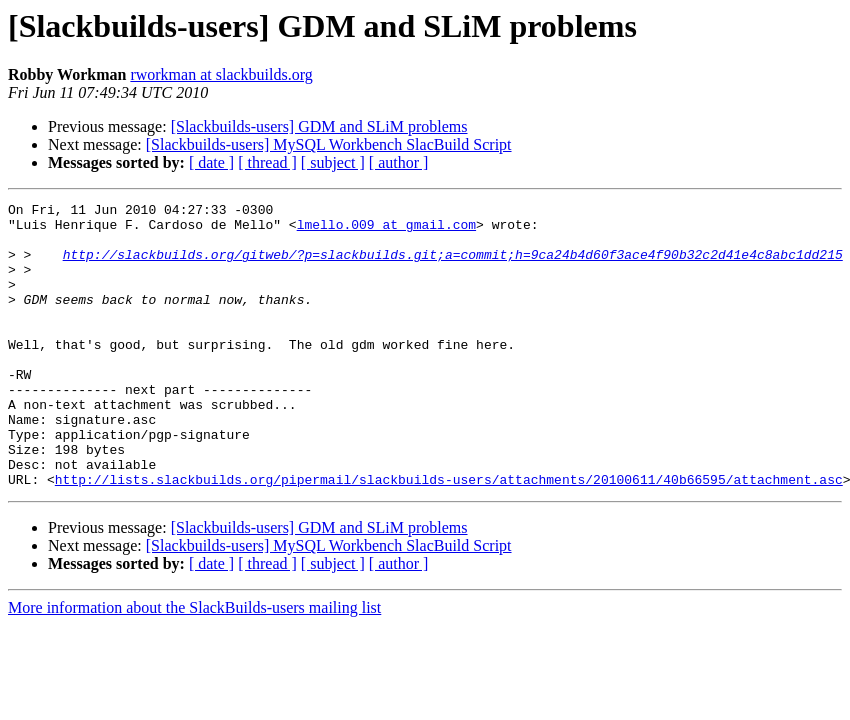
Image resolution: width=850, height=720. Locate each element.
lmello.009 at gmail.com (386, 230)
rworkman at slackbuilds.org (221, 74)
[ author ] (399, 162)
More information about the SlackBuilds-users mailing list (194, 664)
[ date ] (211, 162)
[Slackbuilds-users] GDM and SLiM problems (319, 126)
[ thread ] (267, 162)
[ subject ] (333, 162)
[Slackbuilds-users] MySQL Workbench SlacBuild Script (329, 144)
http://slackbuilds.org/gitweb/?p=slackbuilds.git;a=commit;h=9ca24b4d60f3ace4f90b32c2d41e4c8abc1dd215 (453, 266)
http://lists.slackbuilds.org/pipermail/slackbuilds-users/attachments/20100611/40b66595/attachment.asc (449, 536)
